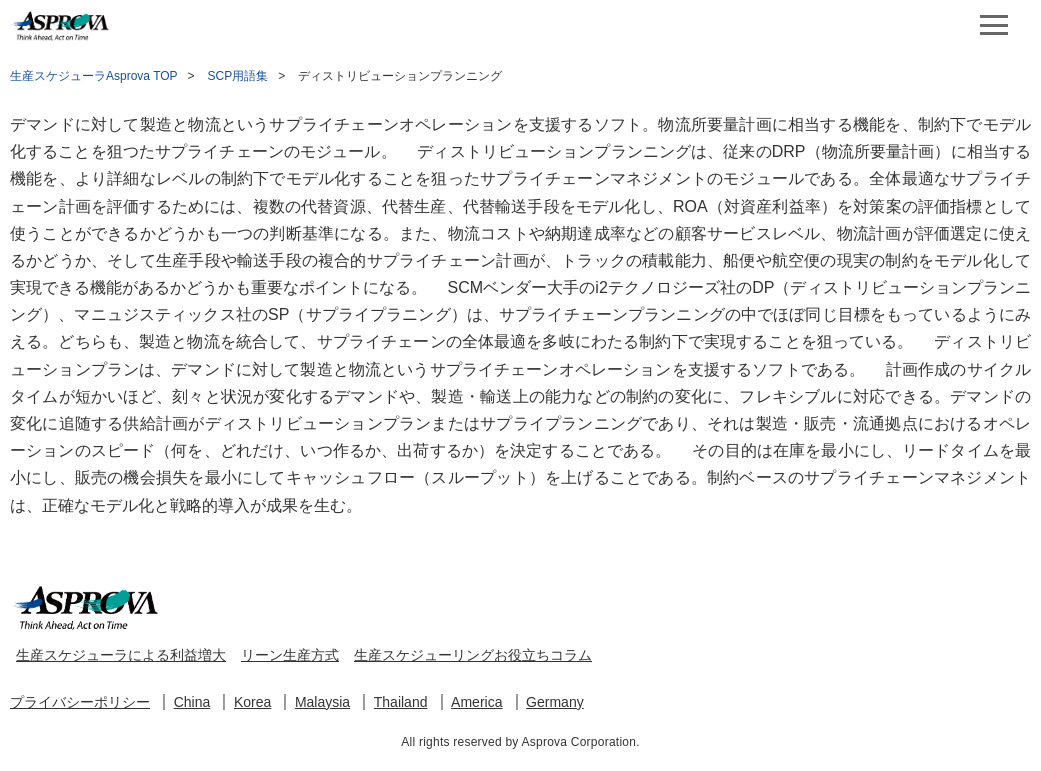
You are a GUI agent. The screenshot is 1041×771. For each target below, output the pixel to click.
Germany (555, 702)
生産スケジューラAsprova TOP (94, 76)
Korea (252, 702)
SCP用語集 (238, 76)
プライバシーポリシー (80, 702)
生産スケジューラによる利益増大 (121, 655)
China (192, 702)
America (476, 702)
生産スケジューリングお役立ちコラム (473, 655)
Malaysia (322, 702)
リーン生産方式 (290, 655)
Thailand (401, 702)
